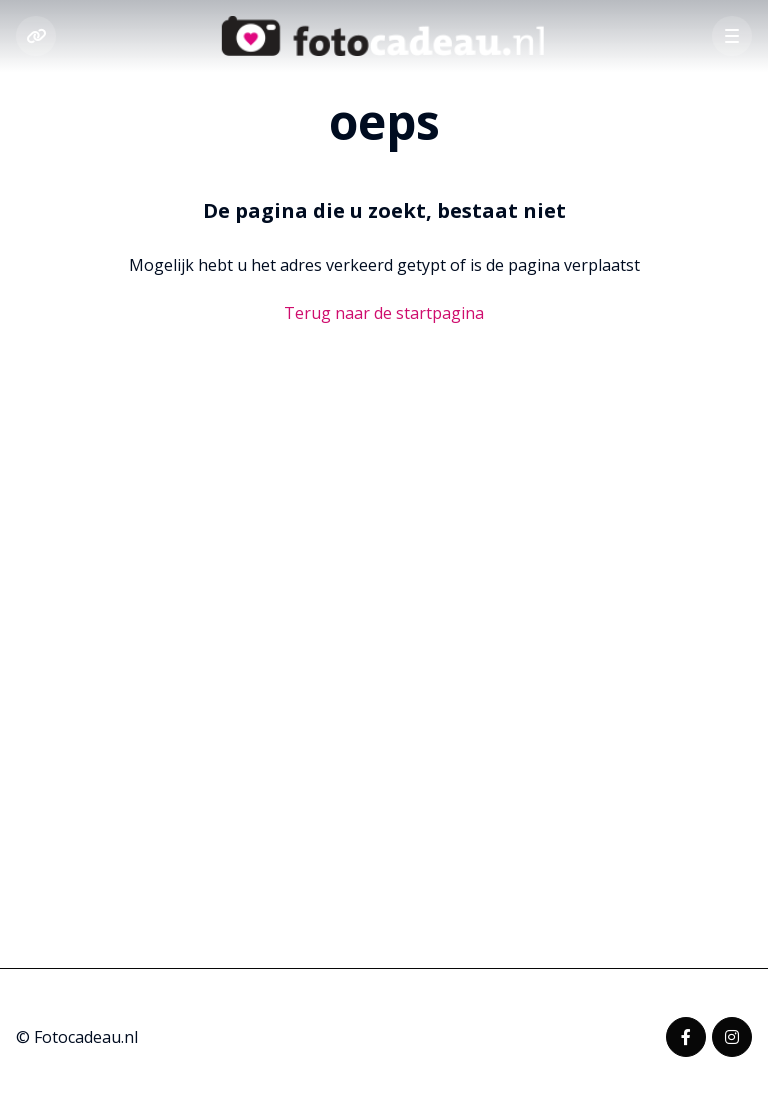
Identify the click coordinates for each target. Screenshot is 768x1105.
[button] (732, 36)
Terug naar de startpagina (384, 313)
